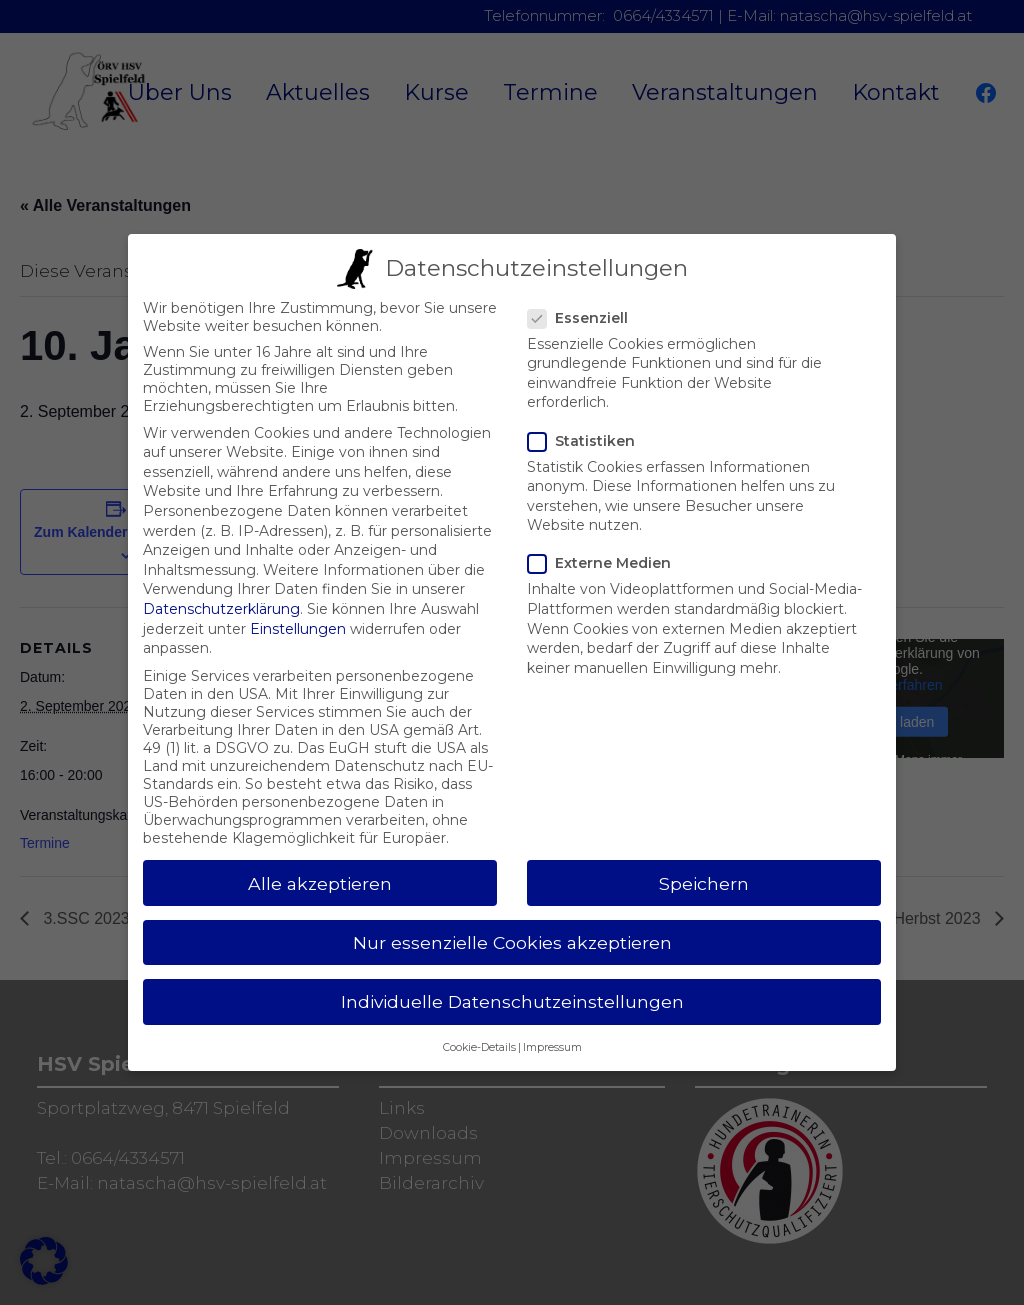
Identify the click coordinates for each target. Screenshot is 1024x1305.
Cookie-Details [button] (479, 1030)
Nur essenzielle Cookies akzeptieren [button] (512, 925)
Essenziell (586, 301)
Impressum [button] (552, 1030)
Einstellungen (298, 612)
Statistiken (589, 424)
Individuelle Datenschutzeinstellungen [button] (512, 984)
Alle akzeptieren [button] (320, 866)
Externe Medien (607, 546)
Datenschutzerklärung (221, 592)
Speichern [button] (704, 866)
